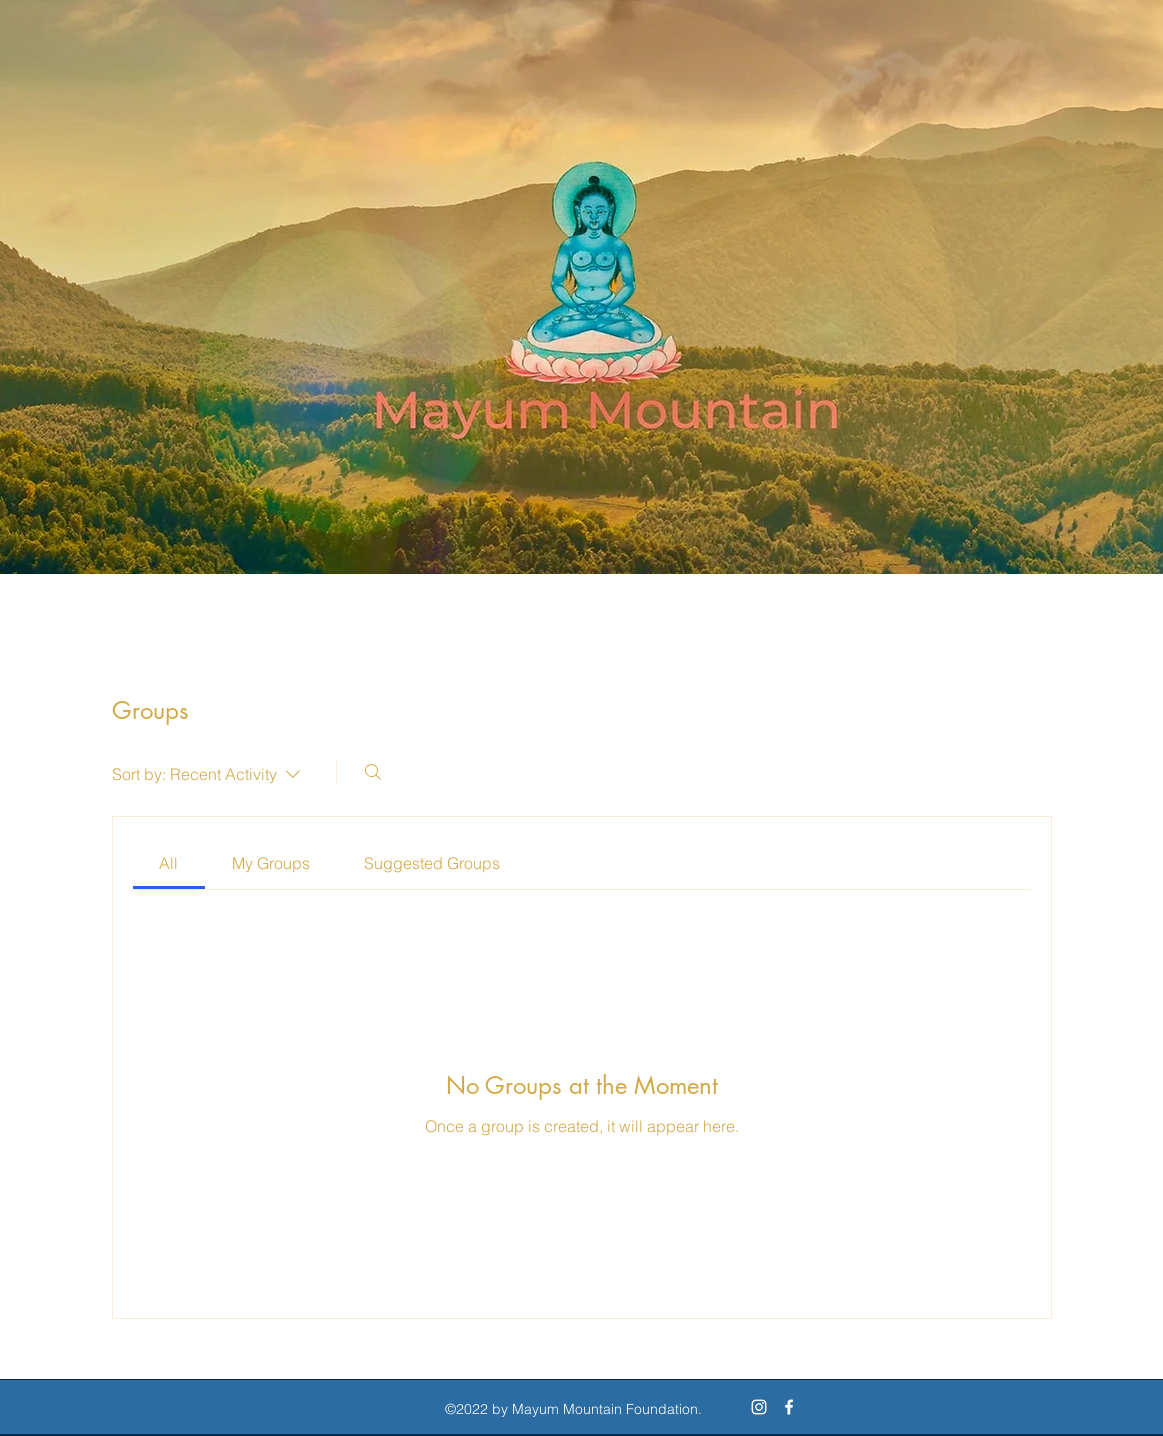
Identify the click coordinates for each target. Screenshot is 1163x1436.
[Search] (373, 772)
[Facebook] (789, 1407)
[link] (168, 863)
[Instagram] (759, 1407)
